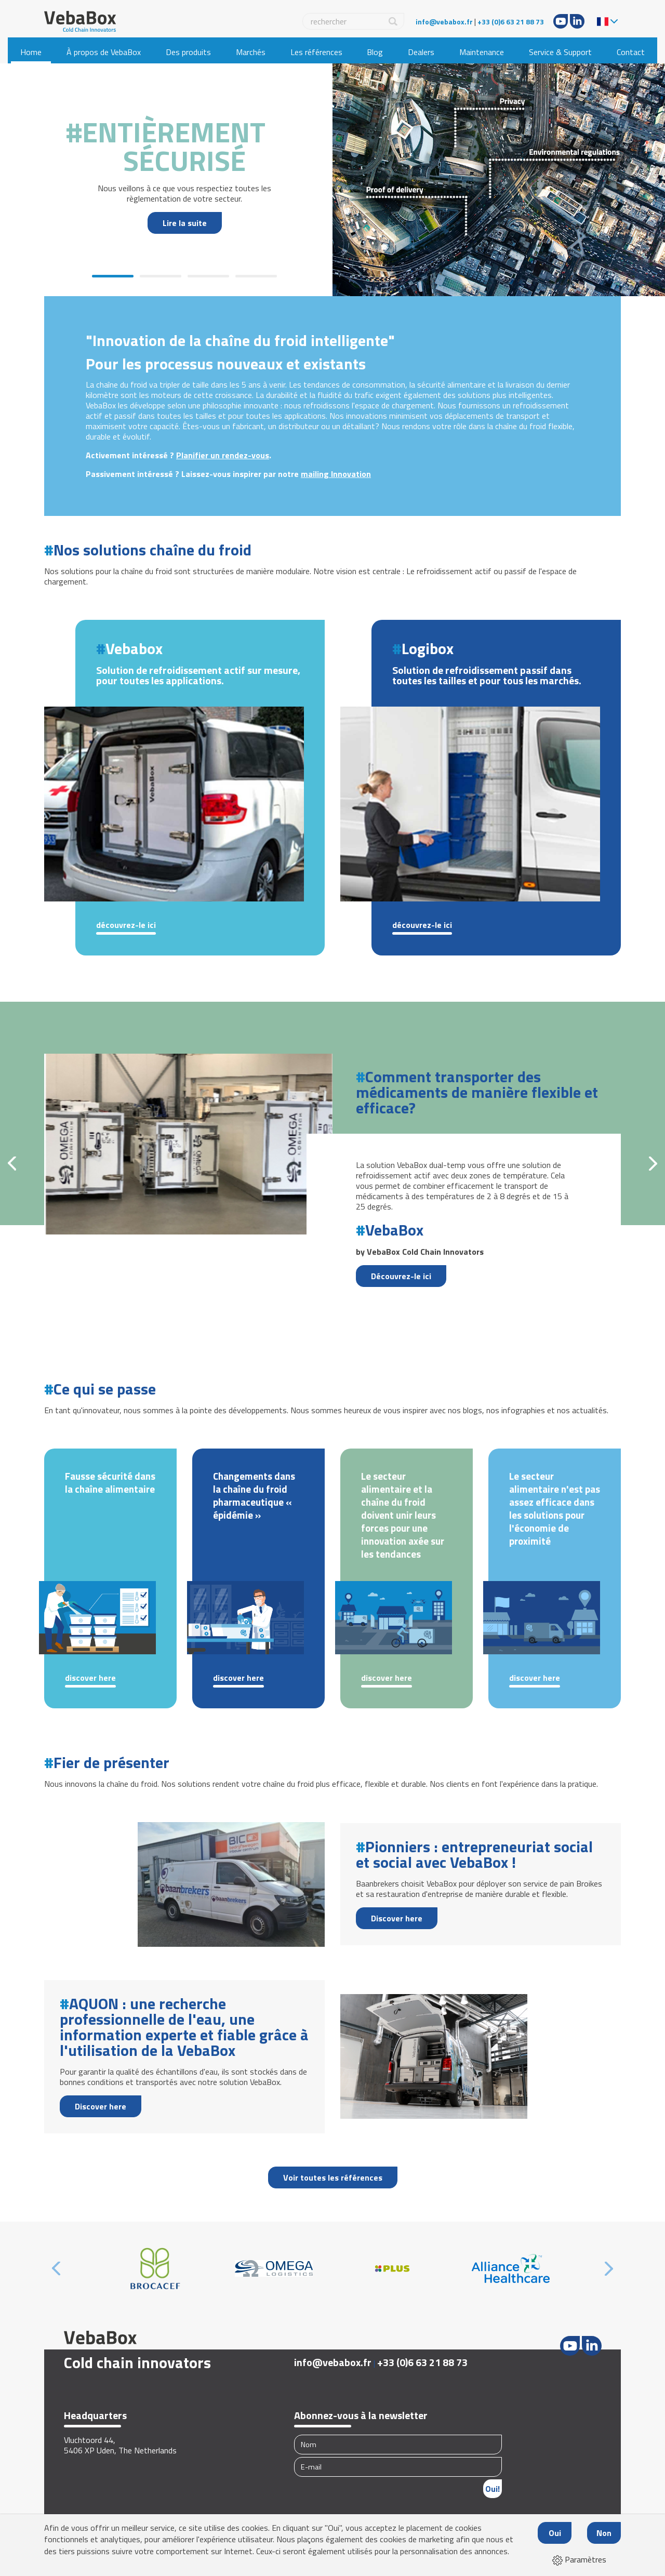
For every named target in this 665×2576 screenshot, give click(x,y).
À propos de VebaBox (103, 52)
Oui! (492, 2488)
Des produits (188, 52)
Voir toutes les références (332, 2177)
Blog (375, 52)
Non (603, 2533)
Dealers (421, 52)
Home (31, 52)
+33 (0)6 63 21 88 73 (510, 21)
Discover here (90, 1678)
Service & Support (560, 52)
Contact (631, 52)
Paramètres (579, 2559)
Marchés (250, 52)
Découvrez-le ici (126, 925)
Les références (316, 52)
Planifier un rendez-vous (222, 455)
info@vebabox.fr (444, 21)
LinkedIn (577, 21)
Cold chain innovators (137, 2362)
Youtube (560, 21)
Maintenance (481, 52)
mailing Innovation (336, 474)
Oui (555, 2533)
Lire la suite (185, 223)
